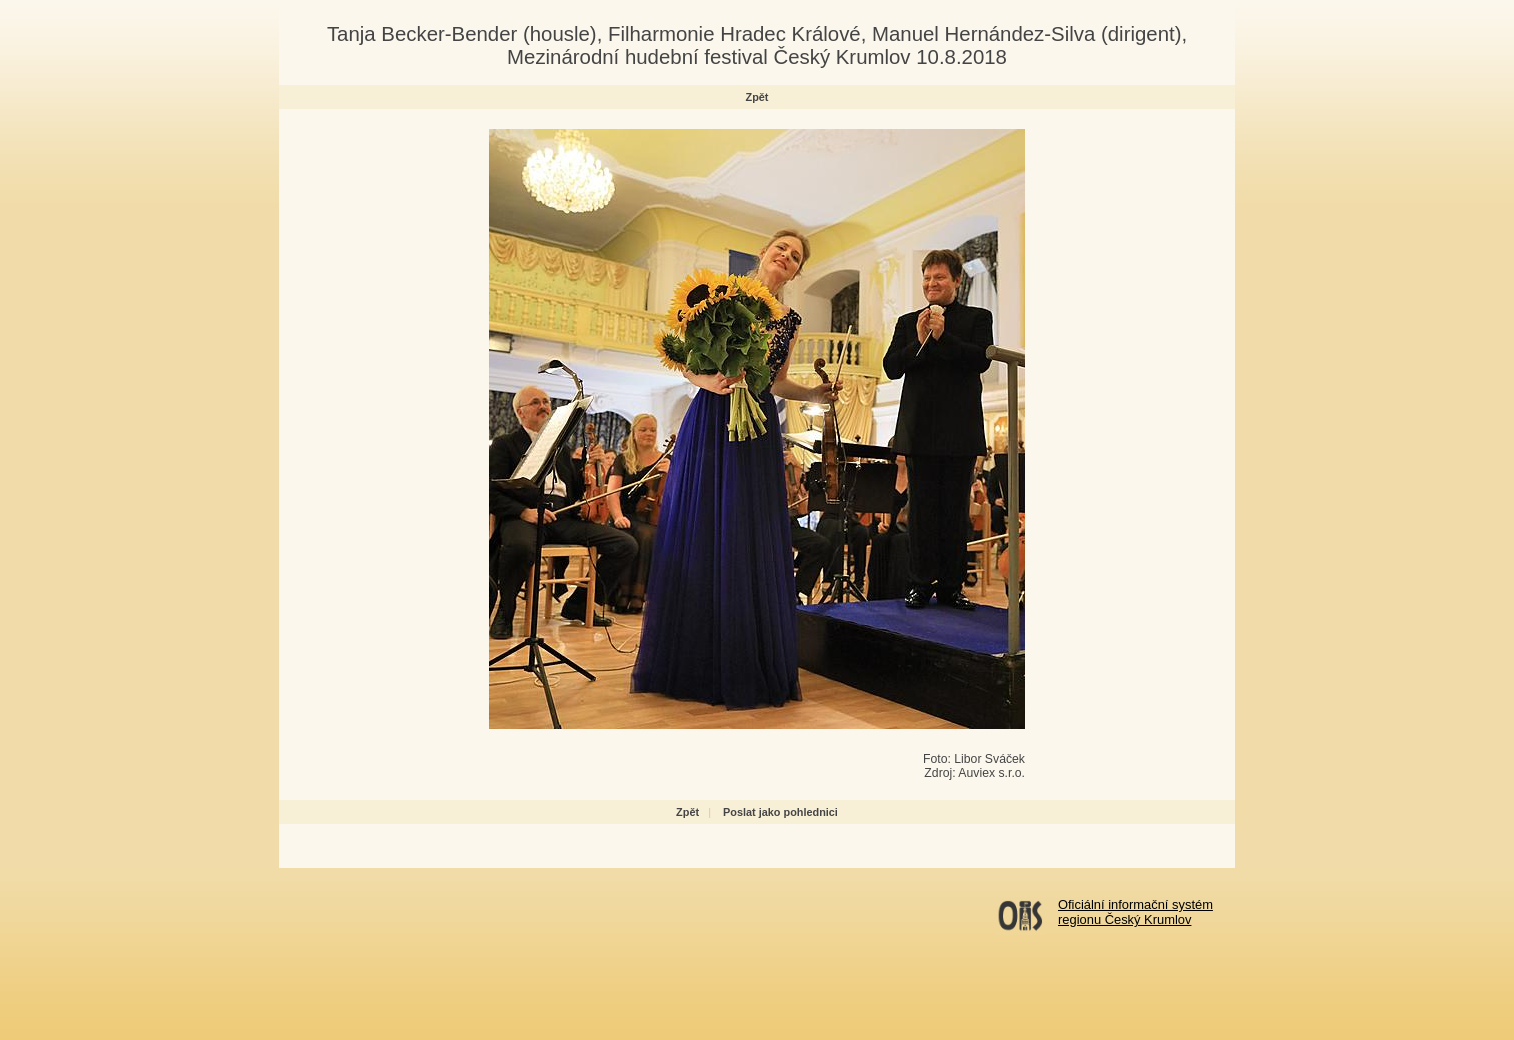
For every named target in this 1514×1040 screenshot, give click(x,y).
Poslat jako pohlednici (780, 812)
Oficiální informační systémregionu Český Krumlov (1135, 912)
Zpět (757, 97)
